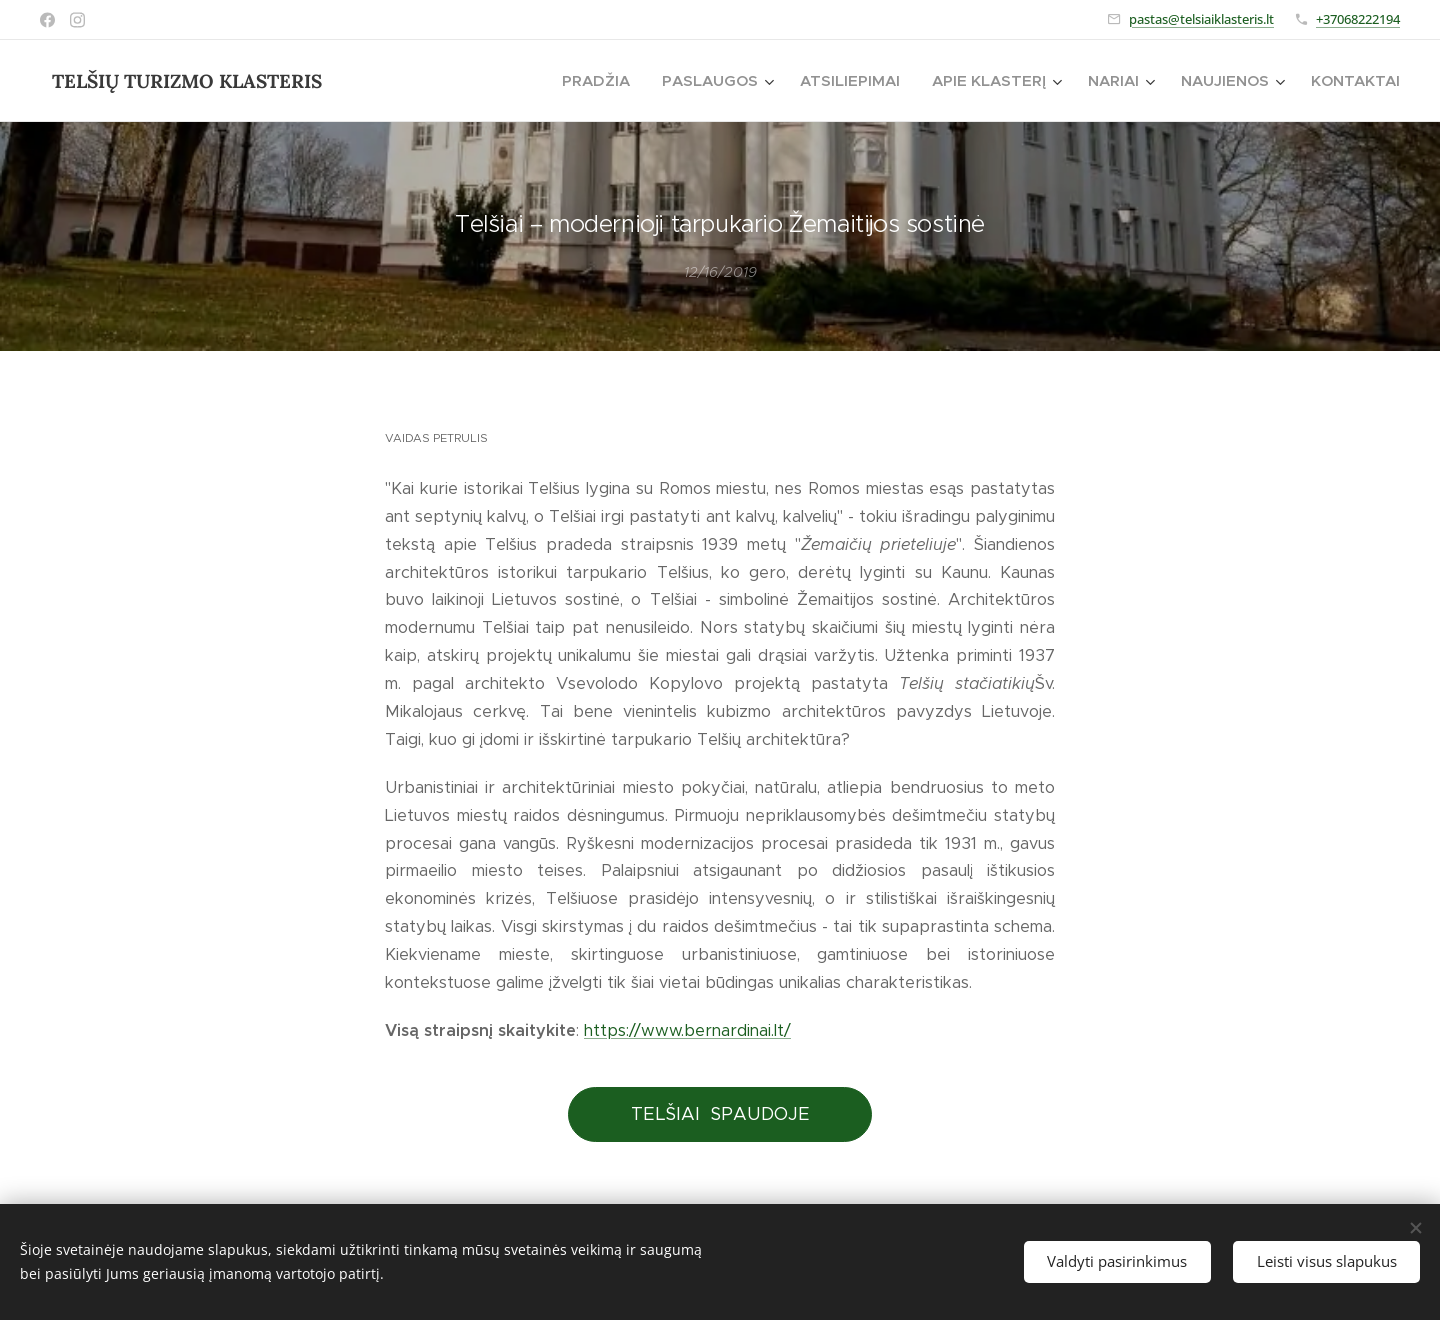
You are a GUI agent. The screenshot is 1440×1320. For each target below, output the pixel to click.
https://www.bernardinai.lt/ (687, 1030)
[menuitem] (601, 81)
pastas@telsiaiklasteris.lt (1201, 19)
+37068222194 (1358, 19)
